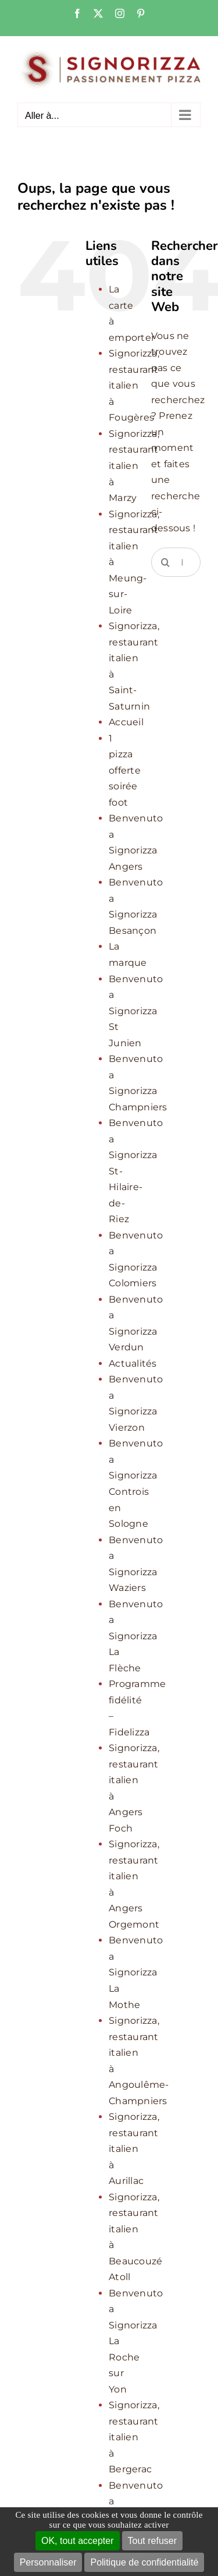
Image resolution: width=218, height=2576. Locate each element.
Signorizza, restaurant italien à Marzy (134, 465)
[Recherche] (165, 562)
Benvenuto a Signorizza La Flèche (136, 1636)
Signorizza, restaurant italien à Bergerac (134, 2437)
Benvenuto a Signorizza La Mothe (136, 1972)
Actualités (132, 1363)
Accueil (126, 722)
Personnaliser (48, 2562)
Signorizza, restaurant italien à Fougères (134, 385)
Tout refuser (152, 2541)
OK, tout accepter (77, 2541)
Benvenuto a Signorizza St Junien (136, 1011)
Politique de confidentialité (144, 2562)
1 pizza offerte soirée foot (125, 770)
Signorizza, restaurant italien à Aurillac (134, 2148)
